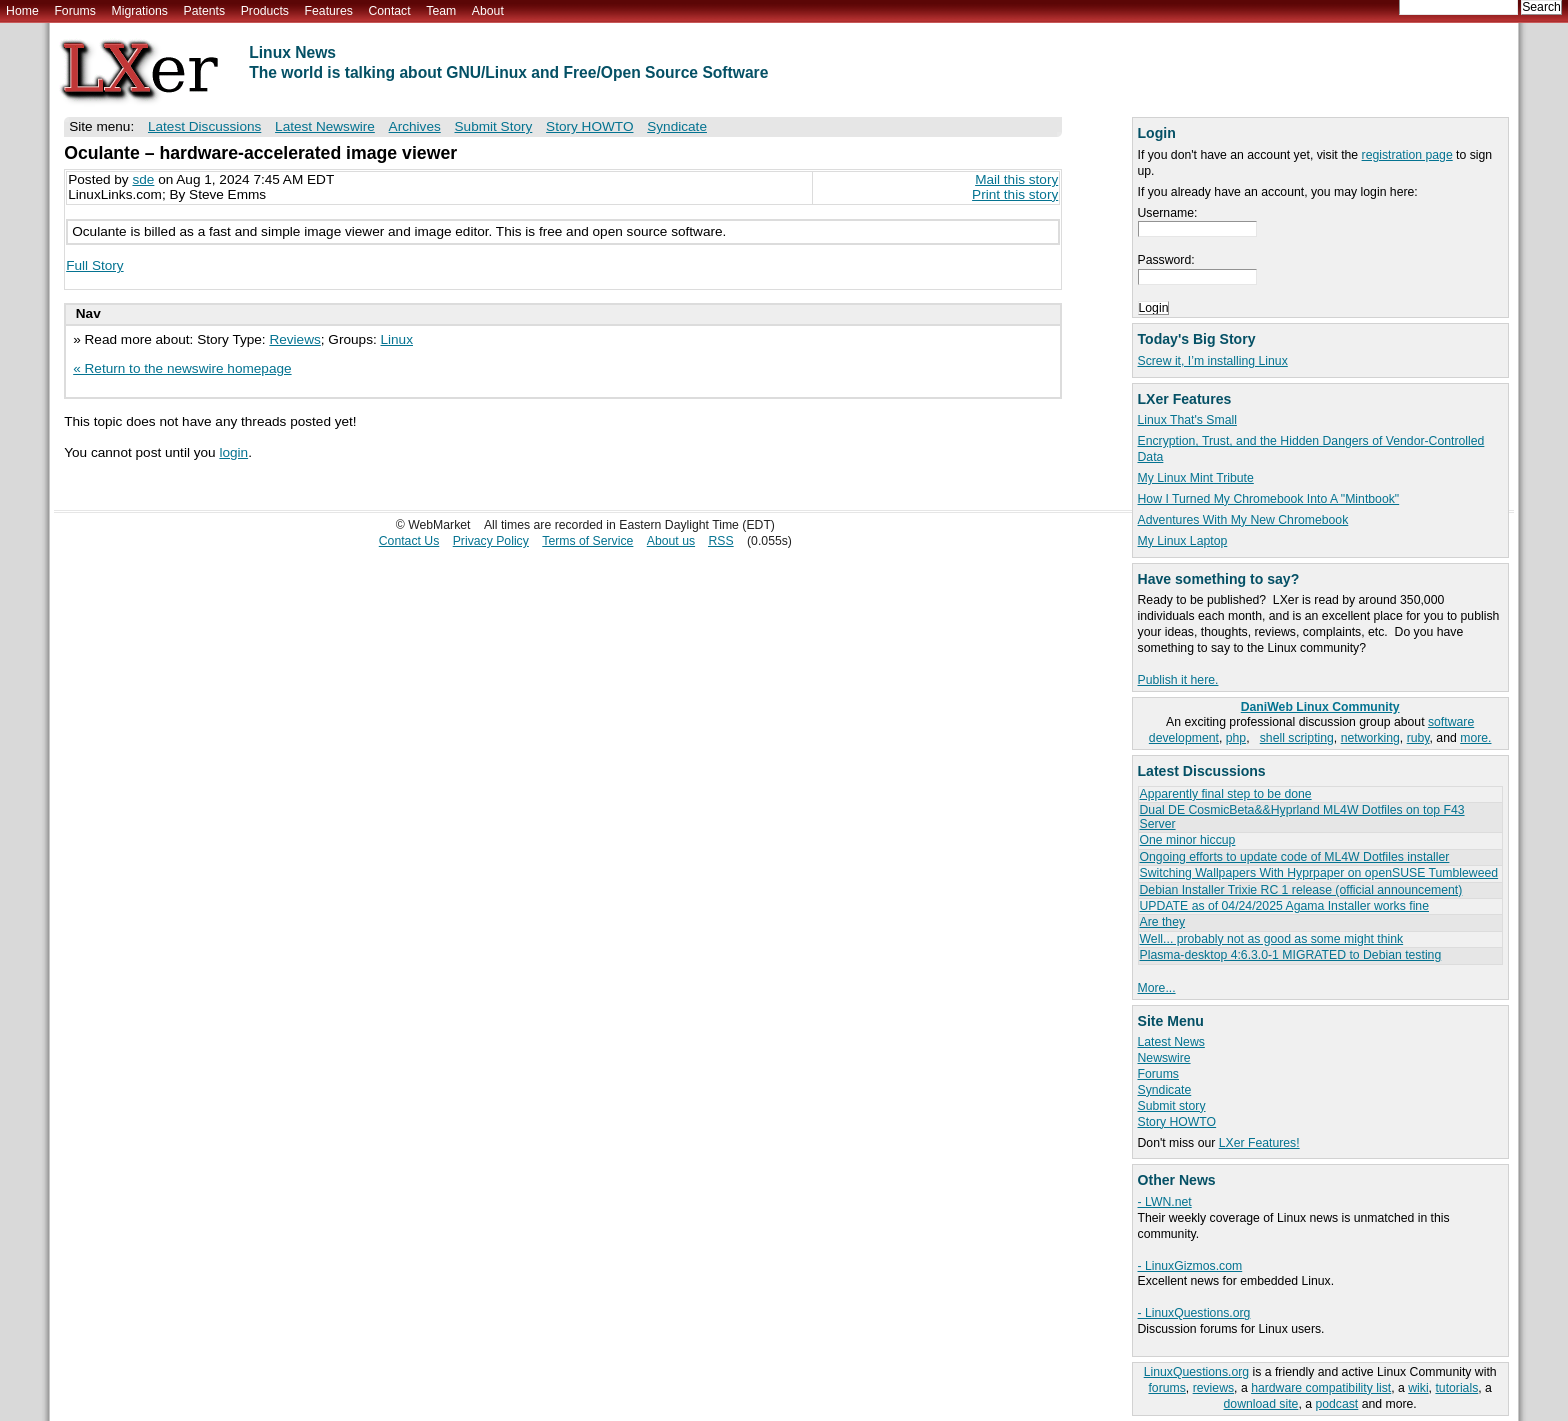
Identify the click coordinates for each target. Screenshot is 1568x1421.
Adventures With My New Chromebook (1243, 520)
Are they (1163, 922)
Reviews (294, 339)
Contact (389, 11)
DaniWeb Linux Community (1320, 707)
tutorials (1456, 1388)
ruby (1418, 738)
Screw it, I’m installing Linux (1213, 361)
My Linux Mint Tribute (1196, 478)
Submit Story (494, 126)
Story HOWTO (1177, 1122)
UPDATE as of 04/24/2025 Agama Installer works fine (1284, 906)
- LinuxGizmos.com (1190, 1266)
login (233, 452)
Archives (415, 126)
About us (671, 541)
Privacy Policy (491, 541)
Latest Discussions (204, 126)
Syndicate (1165, 1090)
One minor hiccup (1188, 840)
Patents (205, 11)
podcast (1336, 1404)
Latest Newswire (325, 126)
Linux (396, 339)
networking (1370, 738)
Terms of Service (587, 541)
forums (1166, 1388)
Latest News (1171, 1042)
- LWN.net (1165, 1202)
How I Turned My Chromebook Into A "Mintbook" (1269, 499)
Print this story (1015, 194)
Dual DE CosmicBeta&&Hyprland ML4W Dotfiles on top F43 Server (1302, 816)
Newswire (1164, 1058)
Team (441, 11)
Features (329, 11)
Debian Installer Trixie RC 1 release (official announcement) (1301, 890)
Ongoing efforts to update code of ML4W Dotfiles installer (1295, 857)
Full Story (94, 265)
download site (1261, 1404)
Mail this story (1016, 179)
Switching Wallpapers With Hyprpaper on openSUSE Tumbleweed (1319, 873)
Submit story (1172, 1106)
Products (265, 11)
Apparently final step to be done (1226, 794)
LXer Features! (1259, 1143)
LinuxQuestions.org (1196, 1372)
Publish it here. (1178, 680)
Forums (74, 11)
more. (1475, 738)
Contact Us (409, 541)
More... (1157, 988)
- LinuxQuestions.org (1194, 1313)
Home (22, 11)
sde (143, 179)
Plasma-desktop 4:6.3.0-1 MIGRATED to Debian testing (1291, 955)
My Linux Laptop (1183, 541)
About (488, 11)
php (1236, 738)
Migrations (139, 11)
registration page (1407, 155)
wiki (1418, 1388)
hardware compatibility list (1321, 1388)
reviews (1213, 1388)
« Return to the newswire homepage (182, 368)
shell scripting (1297, 738)
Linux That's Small (1187, 420)
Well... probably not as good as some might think (1272, 939)
